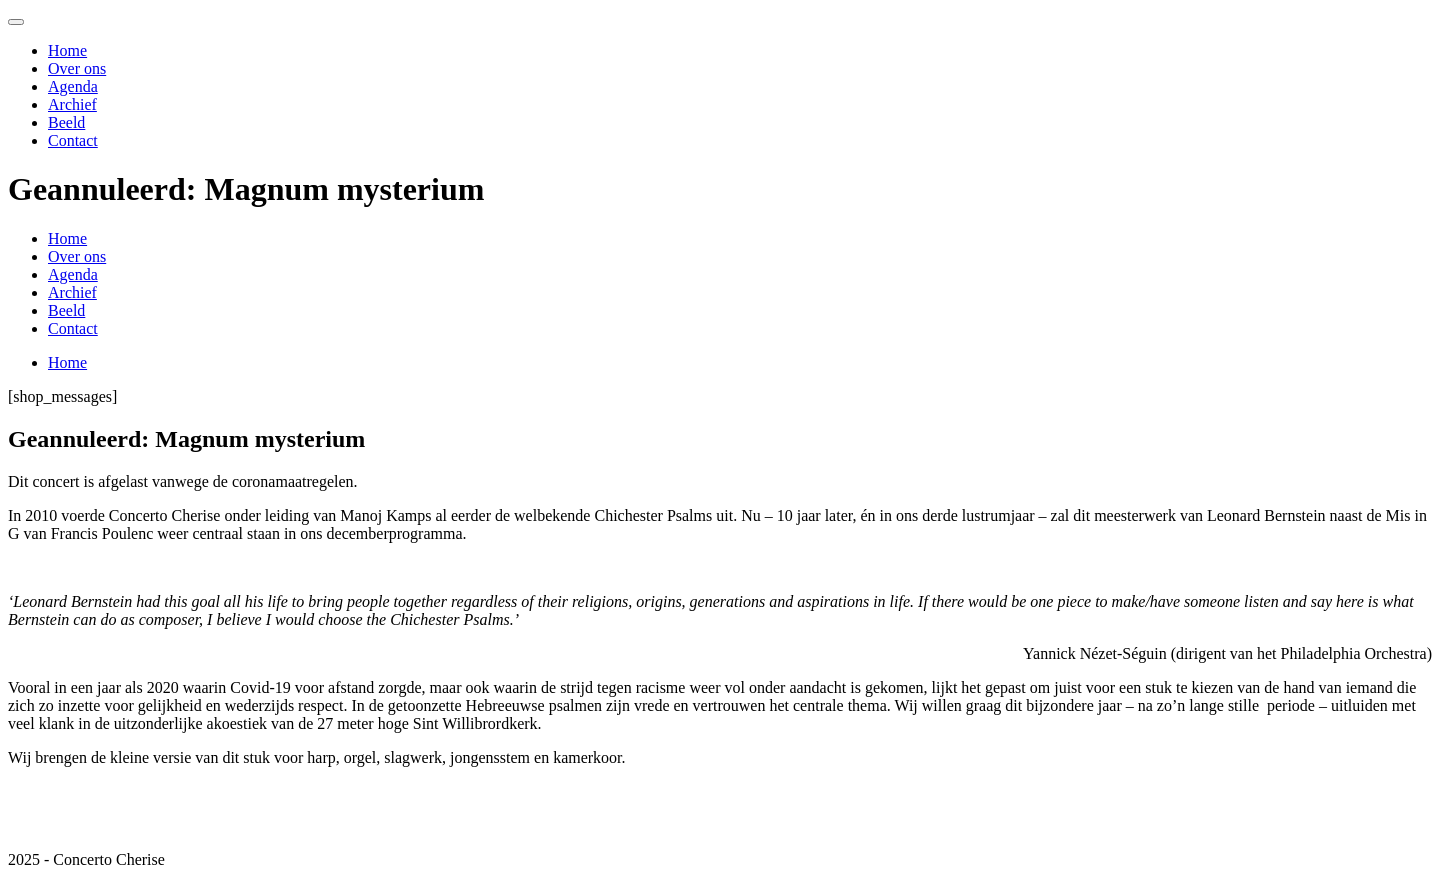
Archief (72, 104)
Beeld (66, 122)
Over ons (77, 68)
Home (67, 50)
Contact (73, 140)
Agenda (73, 86)
